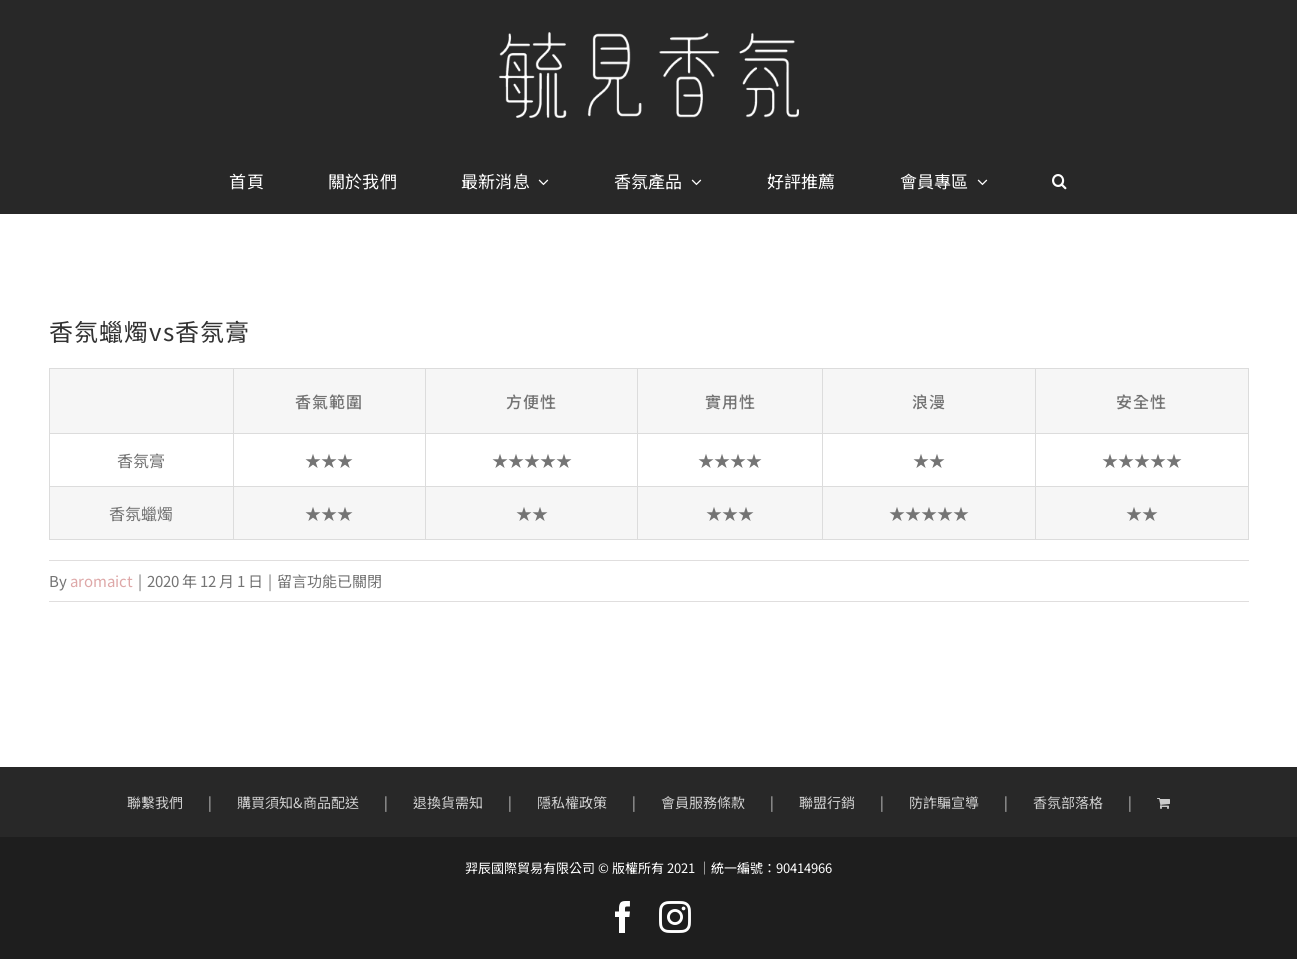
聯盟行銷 (827, 802)
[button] (1059, 182)
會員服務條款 (703, 802)
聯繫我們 (155, 802)
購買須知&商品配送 (298, 802)
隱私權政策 (572, 802)
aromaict (101, 580)
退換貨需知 (448, 802)
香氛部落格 (1068, 802)
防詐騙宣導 (944, 802)
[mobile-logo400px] (649, 39)
